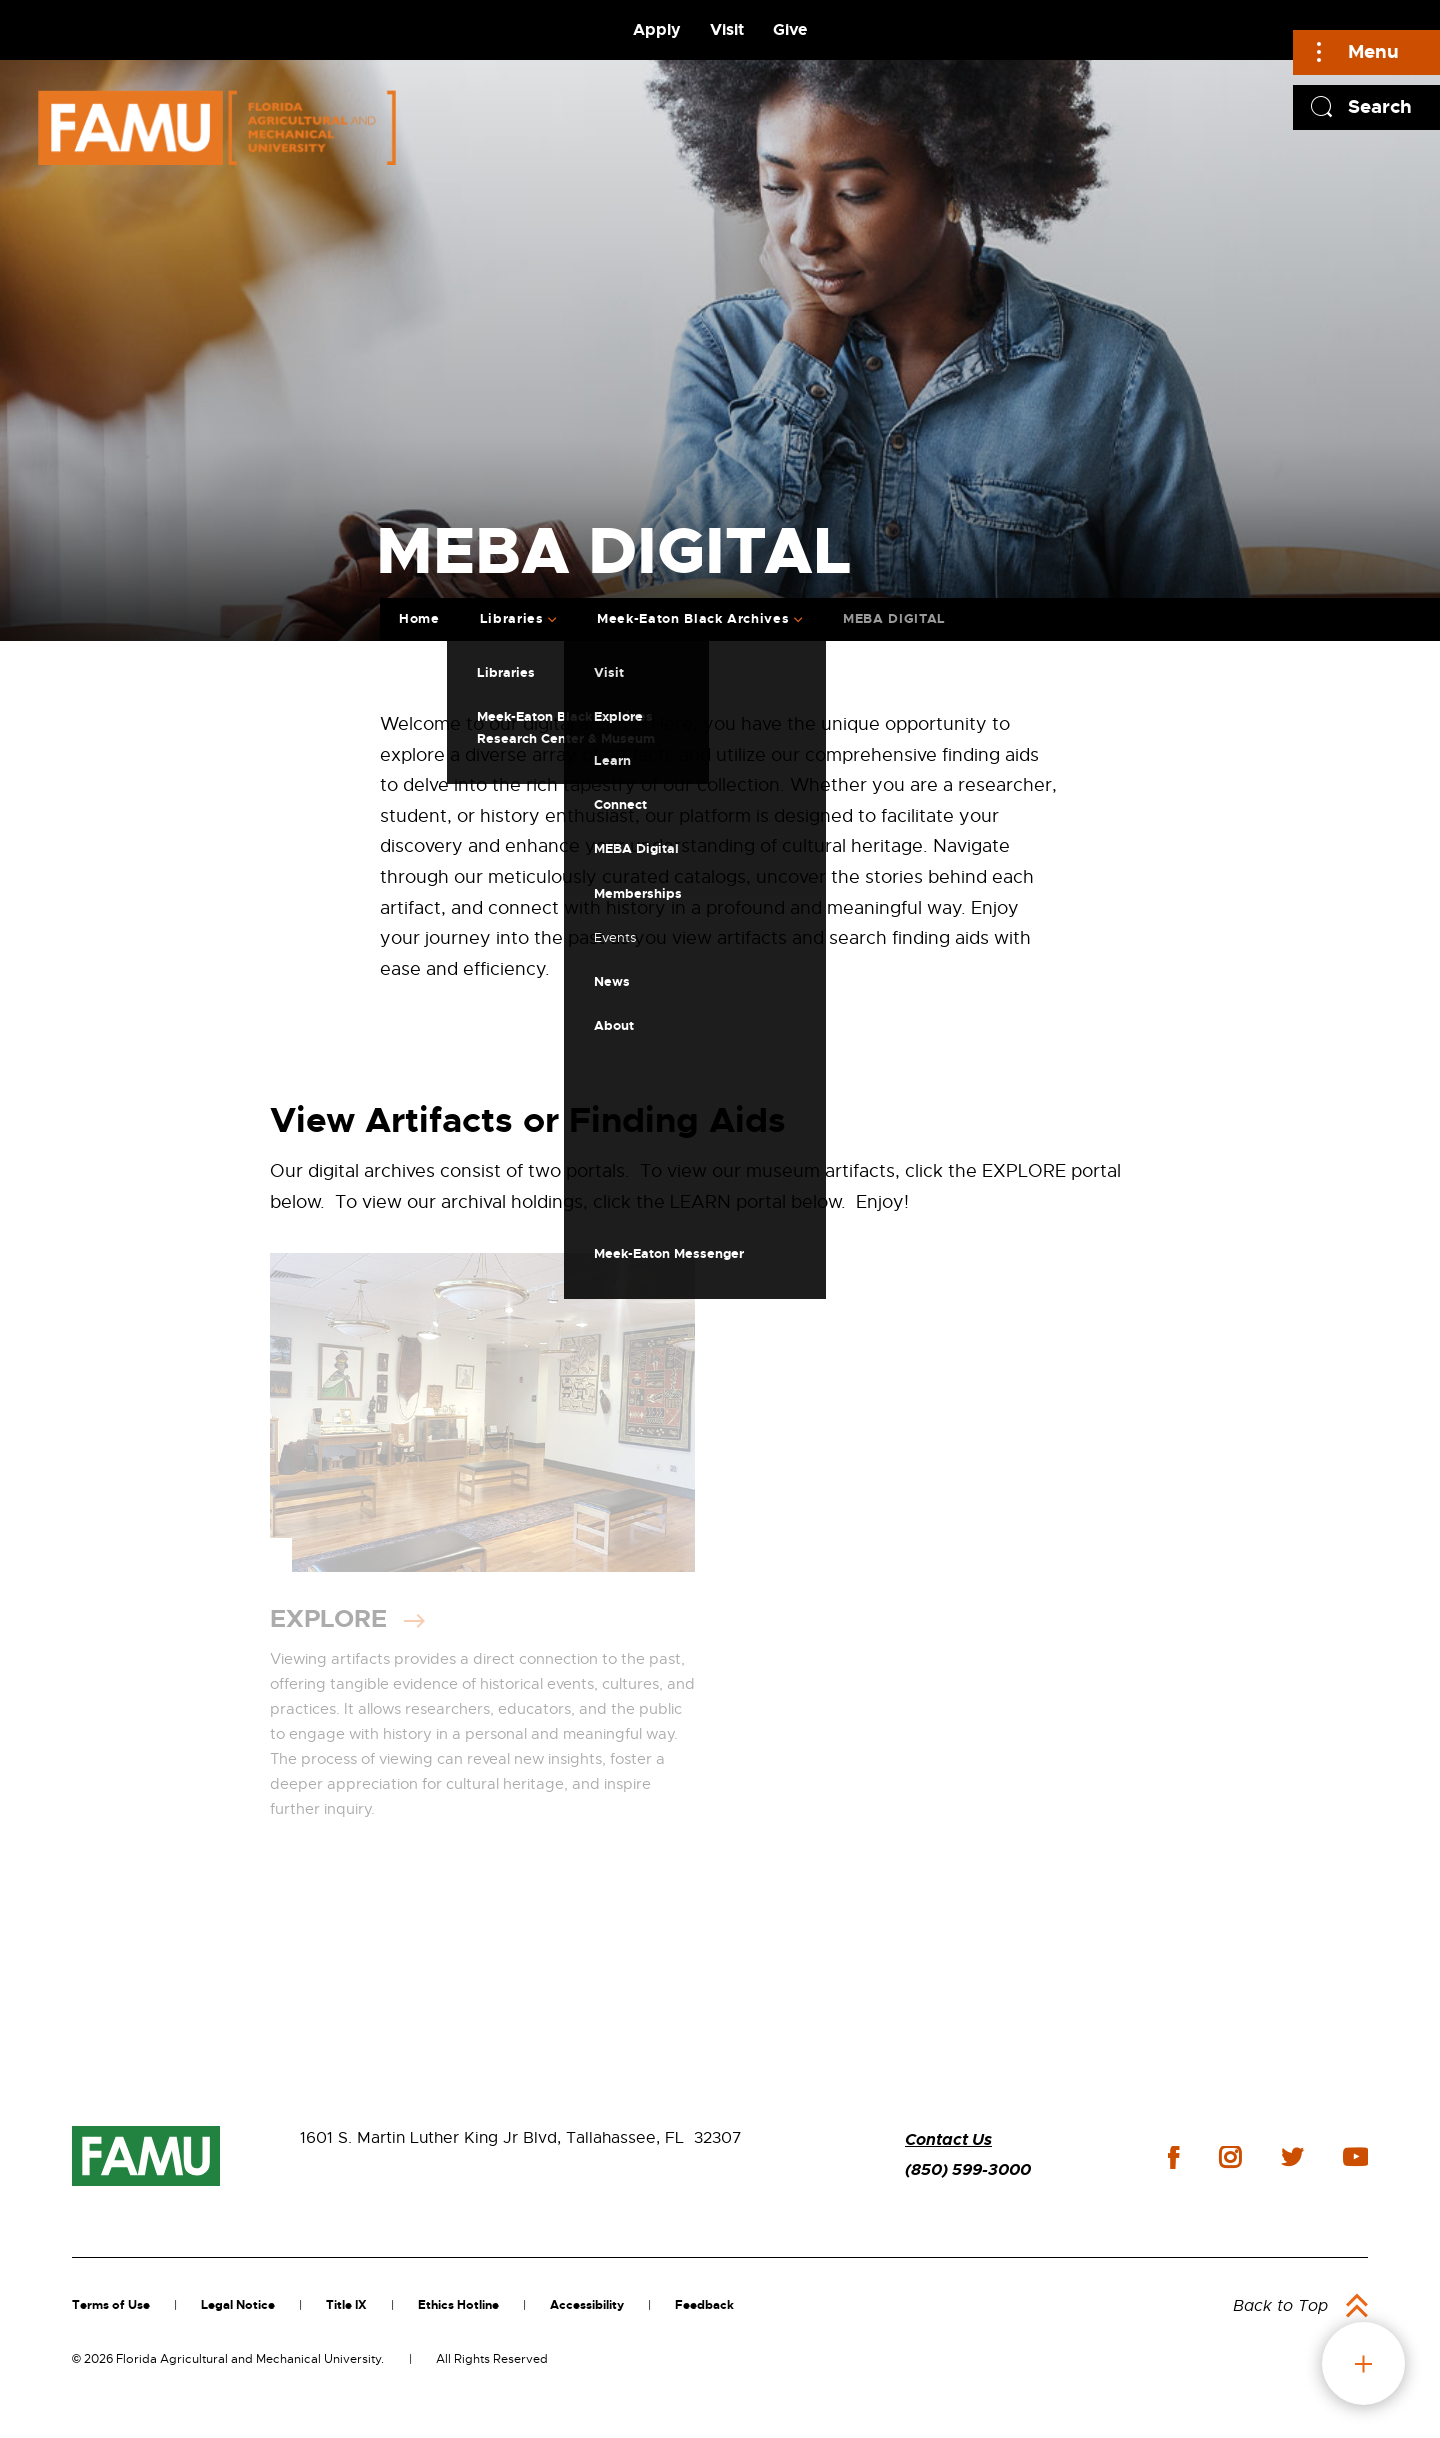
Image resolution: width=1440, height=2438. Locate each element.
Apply (657, 29)
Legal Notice (238, 2305)
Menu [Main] (1373, 51)
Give (790, 29)
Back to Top (1280, 2306)
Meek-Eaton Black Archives (693, 618)
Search (1380, 106)
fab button (1363, 2363)
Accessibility (587, 2305)
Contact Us (948, 2139)
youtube (1355, 2157)
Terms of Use (111, 2305)
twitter (1292, 2157)
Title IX (346, 2305)
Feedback (704, 2305)
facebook (1173, 2157)
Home (419, 618)
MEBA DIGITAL (894, 618)
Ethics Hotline (458, 2305)
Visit (727, 29)
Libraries (512, 618)
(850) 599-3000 (968, 2169)
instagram (1230, 2157)
